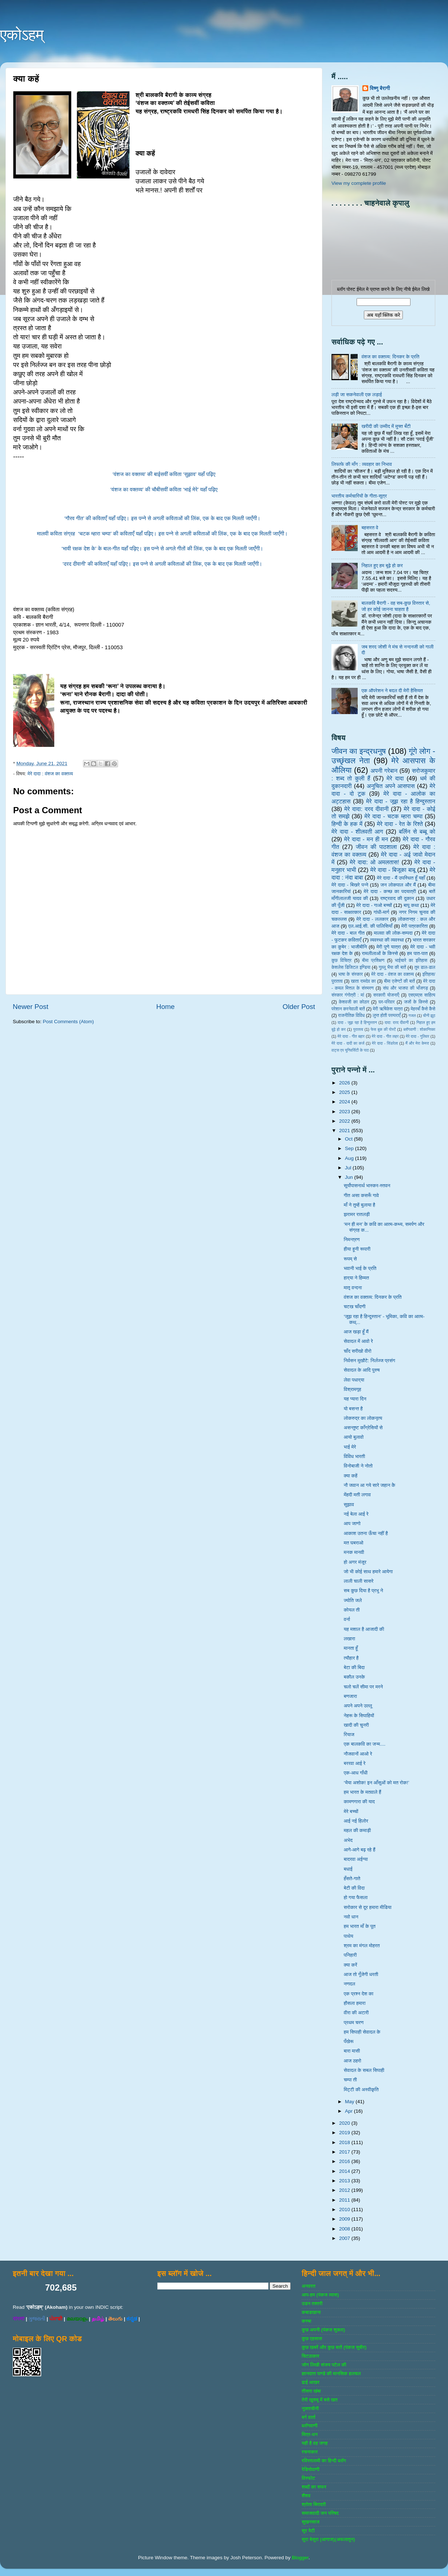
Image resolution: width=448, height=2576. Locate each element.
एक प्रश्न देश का (358, 1993)
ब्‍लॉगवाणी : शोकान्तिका (419, 1029)
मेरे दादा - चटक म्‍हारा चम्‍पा (394, 816)
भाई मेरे (350, 1447)
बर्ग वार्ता (308, 2417)
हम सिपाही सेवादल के (362, 2032)
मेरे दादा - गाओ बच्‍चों (374, 905)
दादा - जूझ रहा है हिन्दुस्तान (357, 1022)
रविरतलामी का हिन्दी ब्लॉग (324, 2460)
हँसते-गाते (352, 1878)
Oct (349, 1139)
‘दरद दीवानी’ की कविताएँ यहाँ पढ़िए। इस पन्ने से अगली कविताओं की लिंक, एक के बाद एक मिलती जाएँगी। (163, 564)
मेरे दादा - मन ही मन (366, 839)
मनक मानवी (354, 1552)
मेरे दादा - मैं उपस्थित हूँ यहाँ (401, 878)
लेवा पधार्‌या (354, 1380)
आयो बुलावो (354, 1437)
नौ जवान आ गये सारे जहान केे (369, 1485)
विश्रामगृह (352, 1389)
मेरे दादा (395, 778)
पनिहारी (350, 1955)
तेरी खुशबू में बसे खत (319, 2399)
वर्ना (347, 1619)
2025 (345, 1092)
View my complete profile (358, 183)
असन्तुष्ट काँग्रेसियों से (363, 1427)
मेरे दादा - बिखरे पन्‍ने (349, 885)
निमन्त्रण (352, 1239)
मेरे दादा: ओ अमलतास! (374, 862)
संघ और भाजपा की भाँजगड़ (405, 988)
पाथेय (348, 1936)
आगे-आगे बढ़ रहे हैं (360, 1849)
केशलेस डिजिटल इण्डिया (350, 967)
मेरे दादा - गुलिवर (417, 1036)
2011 (345, 2200)
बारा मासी (352, 2051)
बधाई (348, 1869)
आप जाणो (352, 1523)
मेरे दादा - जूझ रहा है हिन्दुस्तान (400, 801)
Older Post (299, 1006)
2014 (345, 2171)
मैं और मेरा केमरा (417, 1043)
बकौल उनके (354, 1677)
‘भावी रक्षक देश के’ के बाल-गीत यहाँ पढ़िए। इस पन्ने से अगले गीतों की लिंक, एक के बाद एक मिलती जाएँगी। (164, 549)
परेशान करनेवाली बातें (348, 1009)
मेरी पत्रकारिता (414, 926)
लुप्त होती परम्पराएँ (387, 1015)
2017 (345, 2152)
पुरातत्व (358, 1029)
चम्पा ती (350, 2079)
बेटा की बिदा (354, 1667)
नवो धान (351, 1917)
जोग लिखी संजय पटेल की (324, 2364)
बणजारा (350, 1696)
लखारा (349, 1638)
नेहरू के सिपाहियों (359, 1715)
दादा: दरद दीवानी (397, 1022)
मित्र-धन (310, 2434)
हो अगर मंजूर (355, 1562)
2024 (345, 1101)
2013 (345, 2180)
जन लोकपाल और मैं (398, 885)
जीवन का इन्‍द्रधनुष (358, 751)
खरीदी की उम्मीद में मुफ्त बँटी (385, 426)
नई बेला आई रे (356, 1514)
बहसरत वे (369, 527)
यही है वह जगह (314, 2443)
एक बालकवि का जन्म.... (365, 1744)
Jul (349, 1167)
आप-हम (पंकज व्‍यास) (320, 2295)
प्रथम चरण (353, 2022)
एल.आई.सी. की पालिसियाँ (370, 926)
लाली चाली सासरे (359, 1581)
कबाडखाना (311, 2312)
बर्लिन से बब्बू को (417, 831)
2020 (345, 2123)
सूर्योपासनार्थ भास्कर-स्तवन (367, 1185)
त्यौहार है (351, 1658)
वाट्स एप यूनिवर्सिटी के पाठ (350, 1050)
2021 (345, 1130)
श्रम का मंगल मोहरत (362, 1945)
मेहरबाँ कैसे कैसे (423, 1009)
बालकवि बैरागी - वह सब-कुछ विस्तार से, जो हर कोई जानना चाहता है (395, 606)
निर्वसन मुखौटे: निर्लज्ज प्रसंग (369, 1360)
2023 (345, 1111)
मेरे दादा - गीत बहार (350, 1036)
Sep (350, 1148)
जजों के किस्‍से (416, 1002)
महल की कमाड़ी (357, 1830)
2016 (345, 2161)
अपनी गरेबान (383, 770)
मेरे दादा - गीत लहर (385, 1036)
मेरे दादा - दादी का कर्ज (347, 1043)
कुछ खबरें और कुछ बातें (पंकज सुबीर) (334, 2347)
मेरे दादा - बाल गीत (348, 933)
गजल (412, 1015)
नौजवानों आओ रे (358, 1754)
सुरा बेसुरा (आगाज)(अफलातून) (328, 2539)
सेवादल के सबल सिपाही (364, 2070)
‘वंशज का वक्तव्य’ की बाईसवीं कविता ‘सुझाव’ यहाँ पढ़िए (164, 474)
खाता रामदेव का (363, 981)
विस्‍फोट (308, 2478)
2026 (345, 1083)
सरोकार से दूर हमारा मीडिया (368, 1907)
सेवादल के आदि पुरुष (362, 1370)
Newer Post (30, 1006)
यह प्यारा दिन (355, 1399)
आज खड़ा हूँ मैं (356, 1331)
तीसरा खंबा (311, 2391)
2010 (345, 2209)
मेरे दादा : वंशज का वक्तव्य (50, 773)
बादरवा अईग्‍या (356, 1859)
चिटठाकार (310, 2356)
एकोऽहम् (22, 34)
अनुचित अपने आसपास (391, 786)
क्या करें (350, 1965)
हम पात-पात (417, 953)
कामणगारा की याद (359, 1801)
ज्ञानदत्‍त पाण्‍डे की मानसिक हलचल (331, 2373)
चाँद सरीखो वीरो (358, 1351)
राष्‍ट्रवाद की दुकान (397, 898)
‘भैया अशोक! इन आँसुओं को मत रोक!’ (376, 1782)
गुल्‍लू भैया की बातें (392, 967)
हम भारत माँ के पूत (360, 1926)
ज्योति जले (353, 1600)
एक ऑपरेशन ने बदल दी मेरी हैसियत (392, 690)
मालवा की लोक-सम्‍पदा (393, 933)
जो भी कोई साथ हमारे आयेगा (368, 1571)
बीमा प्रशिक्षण (373, 960)
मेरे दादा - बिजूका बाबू (393, 869)
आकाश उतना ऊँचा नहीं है (366, 1533)
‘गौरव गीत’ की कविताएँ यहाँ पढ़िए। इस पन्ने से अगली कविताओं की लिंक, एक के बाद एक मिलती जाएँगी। (163, 518)
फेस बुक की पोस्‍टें (383, 1029)
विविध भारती (354, 1456)
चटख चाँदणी (355, 1306)
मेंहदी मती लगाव (357, 1494)
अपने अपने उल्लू (358, 1705)
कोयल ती (352, 1610)
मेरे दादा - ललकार (372, 919)
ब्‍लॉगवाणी (309, 2425)
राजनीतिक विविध (351, 1015)
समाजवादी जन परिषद (320, 2513)
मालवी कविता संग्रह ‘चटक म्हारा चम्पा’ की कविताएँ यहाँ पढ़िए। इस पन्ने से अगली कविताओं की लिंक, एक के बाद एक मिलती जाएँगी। (164, 534)
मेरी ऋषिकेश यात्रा (388, 1009)
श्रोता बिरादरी (314, 2504)
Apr (349, 2111)
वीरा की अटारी (356, 2012)
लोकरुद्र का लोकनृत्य (363, 1418)
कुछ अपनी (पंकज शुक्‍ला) (323, 2330)
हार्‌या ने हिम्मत (356, 1278)
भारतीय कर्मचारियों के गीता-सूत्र (359, 496)
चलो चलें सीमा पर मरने (363, 1687)
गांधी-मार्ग (381, 912)
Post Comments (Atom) (68, 1021)
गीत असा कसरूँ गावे (361, 1195)
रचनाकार (310, 2452)
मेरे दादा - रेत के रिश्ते (400, 824)
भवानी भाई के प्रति (360, 1268)
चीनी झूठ (429, 1015)
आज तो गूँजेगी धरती (361, 1974)
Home (165, 1006)
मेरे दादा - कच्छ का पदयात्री (390, 891)
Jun (349, 1177)
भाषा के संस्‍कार (350, 974)
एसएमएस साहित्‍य (421, 995)
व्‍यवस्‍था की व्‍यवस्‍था (387, 940)
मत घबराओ (353, 1543)
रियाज (349, 1734)
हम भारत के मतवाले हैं (362, 1792)
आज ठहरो (352, 2060)
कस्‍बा (306, 2321)
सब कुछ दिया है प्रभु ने (363, 1590)
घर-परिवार (386, 1002)
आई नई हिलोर (356, 1821)
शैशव (306, 2495)
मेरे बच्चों (351, 1811)
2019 (345, 2132)
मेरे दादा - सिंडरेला (385, 1043)
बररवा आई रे (355, 1763)
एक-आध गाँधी (356, 1773)
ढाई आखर (310, 2382)
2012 (345, 2190)
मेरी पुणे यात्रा (388, 947)
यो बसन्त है (353, 1408)
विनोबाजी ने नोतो (358, 1466)
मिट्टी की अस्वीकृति (361, 2089)
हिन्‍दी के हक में (346, 824)
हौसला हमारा (355, 2003)
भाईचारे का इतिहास (411, 960)
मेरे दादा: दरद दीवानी (366, 809)
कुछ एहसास (312, 2338)
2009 (345, 2219)
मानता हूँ (351, 1648)
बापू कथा (411, 905)
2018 (345, 2142)
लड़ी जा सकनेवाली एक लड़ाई (356, 394)
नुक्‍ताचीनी (310, 2408)
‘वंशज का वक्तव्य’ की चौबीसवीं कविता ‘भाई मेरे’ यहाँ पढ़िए (163, 489)
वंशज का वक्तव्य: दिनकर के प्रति (390, 356)
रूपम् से (350, 1259)
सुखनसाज (310, 2522)
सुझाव (349, 1504)
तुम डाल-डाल (424, 967)
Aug (350, 1158)
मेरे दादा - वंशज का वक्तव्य (392, 974)
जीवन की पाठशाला (376, 846)
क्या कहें (351, 1475)
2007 (345, 2238)
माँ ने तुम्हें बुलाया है (359, 1205)
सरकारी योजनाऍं (386, 995)
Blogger (300, 2557)
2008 (345, 2229)
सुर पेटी (308, 2530)
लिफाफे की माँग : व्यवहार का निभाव (361, 464)
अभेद (348, 1840)
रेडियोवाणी (310, 2469)
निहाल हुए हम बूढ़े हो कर (381, 565)
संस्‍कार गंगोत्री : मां (347, 995)
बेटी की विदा (354, 1888)
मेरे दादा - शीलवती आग (357, 831)
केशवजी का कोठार (354, 1002)
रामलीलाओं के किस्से (380, 953)
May (350, 2101)
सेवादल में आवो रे (358, 1341)
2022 (345, 1121)
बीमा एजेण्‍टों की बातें (399, 981)
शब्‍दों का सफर (314, 2487)
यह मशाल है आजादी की (364, 1629)
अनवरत (308, 2286)
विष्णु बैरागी (380, 88)
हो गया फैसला (356, 1897)
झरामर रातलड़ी (357, 1214)
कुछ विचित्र (341, 960)
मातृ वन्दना (353, 1287)
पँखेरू (349, 2041)
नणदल (349, 1984)
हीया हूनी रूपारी (357, 1249)
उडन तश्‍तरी (312, 2303)
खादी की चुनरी (356, 1725)
